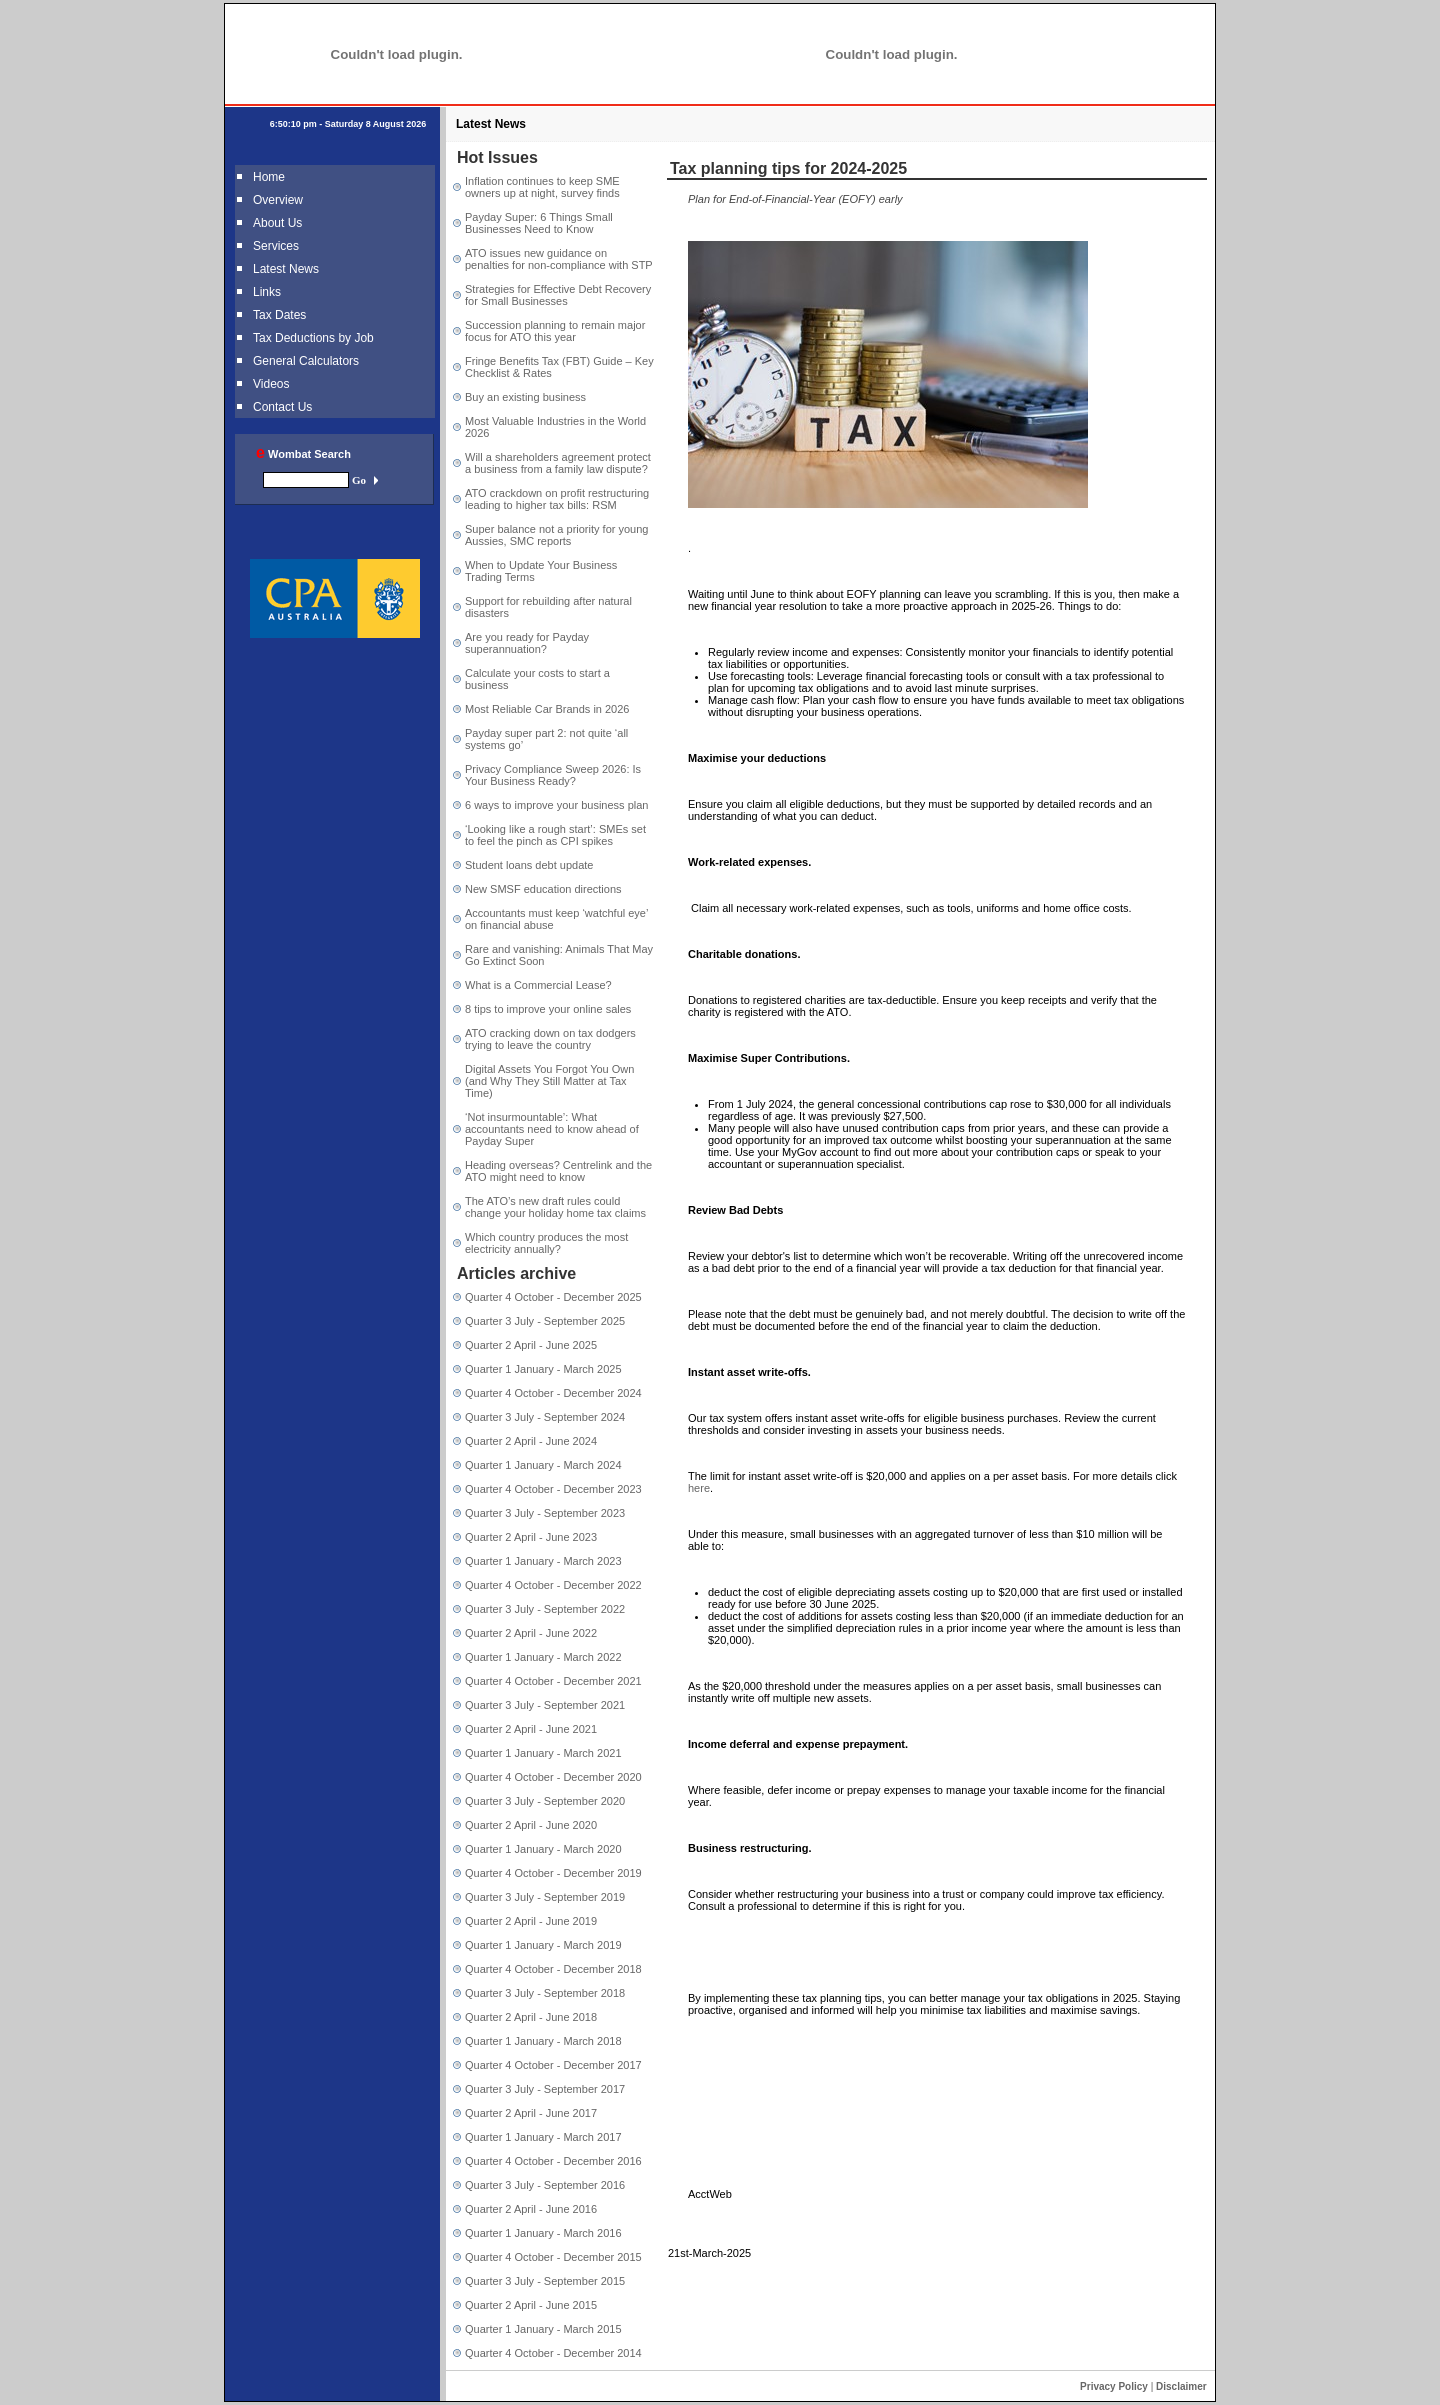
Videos (271, 384)
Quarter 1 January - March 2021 (543, 1753)
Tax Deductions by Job (313, 338)
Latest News (286, 269)
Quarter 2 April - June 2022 (531, 1633)
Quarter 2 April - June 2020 (531, 1825)
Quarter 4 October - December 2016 (553, 2161)
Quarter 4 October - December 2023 (553, 1489)
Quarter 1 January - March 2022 (543, 1657)
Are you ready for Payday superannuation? (527, 643)
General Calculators (306, 361)
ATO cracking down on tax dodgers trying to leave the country (550, 1039)
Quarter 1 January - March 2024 (543, 1465)
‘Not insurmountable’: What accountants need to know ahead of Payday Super (552, 1129)
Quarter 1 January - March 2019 (543, 1945)
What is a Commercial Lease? (538, 985)
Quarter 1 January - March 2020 (543, 1849)
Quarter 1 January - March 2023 (543, 1561)
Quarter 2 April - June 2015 (531, 2305)
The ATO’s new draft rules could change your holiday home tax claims (555, 1207)
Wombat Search (303, 454)
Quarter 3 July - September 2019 (545, 1897)
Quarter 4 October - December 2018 (553, 1969)
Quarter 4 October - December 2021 (553, 1681)
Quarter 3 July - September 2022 (545, 1609)
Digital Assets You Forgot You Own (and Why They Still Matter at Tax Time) (549, 1081)
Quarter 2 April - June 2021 (531, 1729)
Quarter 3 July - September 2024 (545, 1417)
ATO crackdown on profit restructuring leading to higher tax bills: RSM (557, 499)
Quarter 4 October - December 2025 (553, 1297)
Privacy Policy (1114, 2386)
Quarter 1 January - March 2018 (543, 2041)
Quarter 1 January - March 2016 (543, 2233)
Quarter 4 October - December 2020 (553, 1777)
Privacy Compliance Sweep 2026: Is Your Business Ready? (553, 775)
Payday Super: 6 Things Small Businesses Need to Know (539, 223)
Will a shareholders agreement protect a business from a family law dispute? (558, 463)
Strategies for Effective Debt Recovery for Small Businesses (558, 295)
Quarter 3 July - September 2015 (545, 2281)
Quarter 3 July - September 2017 (545, 2089)
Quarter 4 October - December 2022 (553, 1585)
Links (267, 292)
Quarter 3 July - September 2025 (545, 1321)
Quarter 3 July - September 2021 (545, 1705)
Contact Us (282, 407)
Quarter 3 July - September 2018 (545, 1993)
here (699, 1488)
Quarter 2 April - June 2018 (531, 2017)
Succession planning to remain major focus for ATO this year (555, 331)
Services (276, 246)
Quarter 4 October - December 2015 (553, 2257)
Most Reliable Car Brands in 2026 (547, 709)
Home (269, 177)
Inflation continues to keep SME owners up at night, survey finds (542, 187)
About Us (277, 223)
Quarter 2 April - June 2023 (531, 1537)
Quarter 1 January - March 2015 (543, 2329)
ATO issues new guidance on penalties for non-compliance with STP (559, 259)
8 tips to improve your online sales (548, 1009)
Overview (278, 200)
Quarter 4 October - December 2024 (553, 1393)
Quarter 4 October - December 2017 (553, 2065)
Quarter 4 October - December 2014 (553, 2353)
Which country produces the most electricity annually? (546, 1243)
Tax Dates (279, 315)
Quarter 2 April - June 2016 (531, 2209)
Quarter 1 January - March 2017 (543, 2137)
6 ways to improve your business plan (556, 805)
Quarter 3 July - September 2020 (545, 1801)
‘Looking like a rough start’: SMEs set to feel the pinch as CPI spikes (555, 835)
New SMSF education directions (543, 889)
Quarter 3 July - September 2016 (545, 2185)
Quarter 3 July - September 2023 (545, 1513)
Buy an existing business (525, 397)
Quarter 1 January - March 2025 (543, 1369)
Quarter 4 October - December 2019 (553, 1873)
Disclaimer (1181, 2386)
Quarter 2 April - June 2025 (531, 1345)
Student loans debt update (529, 865)
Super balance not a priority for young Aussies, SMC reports (556, 535)
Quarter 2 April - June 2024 (531, 1441)
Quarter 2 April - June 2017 (531, 2113)
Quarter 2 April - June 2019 (531, 1921)
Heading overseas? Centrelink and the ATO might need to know (558, 1171)
